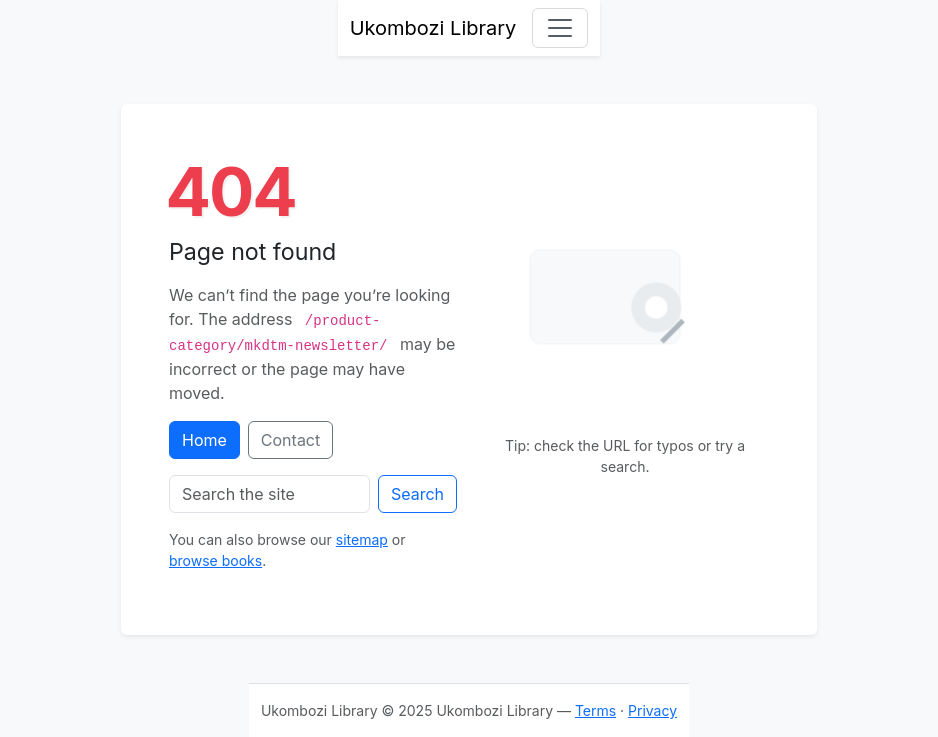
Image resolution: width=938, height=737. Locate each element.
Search (417, 494)
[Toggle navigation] (560, 28)
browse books (215, 560)
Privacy (652, 710)
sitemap (362, 539)
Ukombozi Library (433, 28)
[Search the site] (269, 494)
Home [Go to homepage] (204, 440)
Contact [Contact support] (290, 440)
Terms (595, 710)
